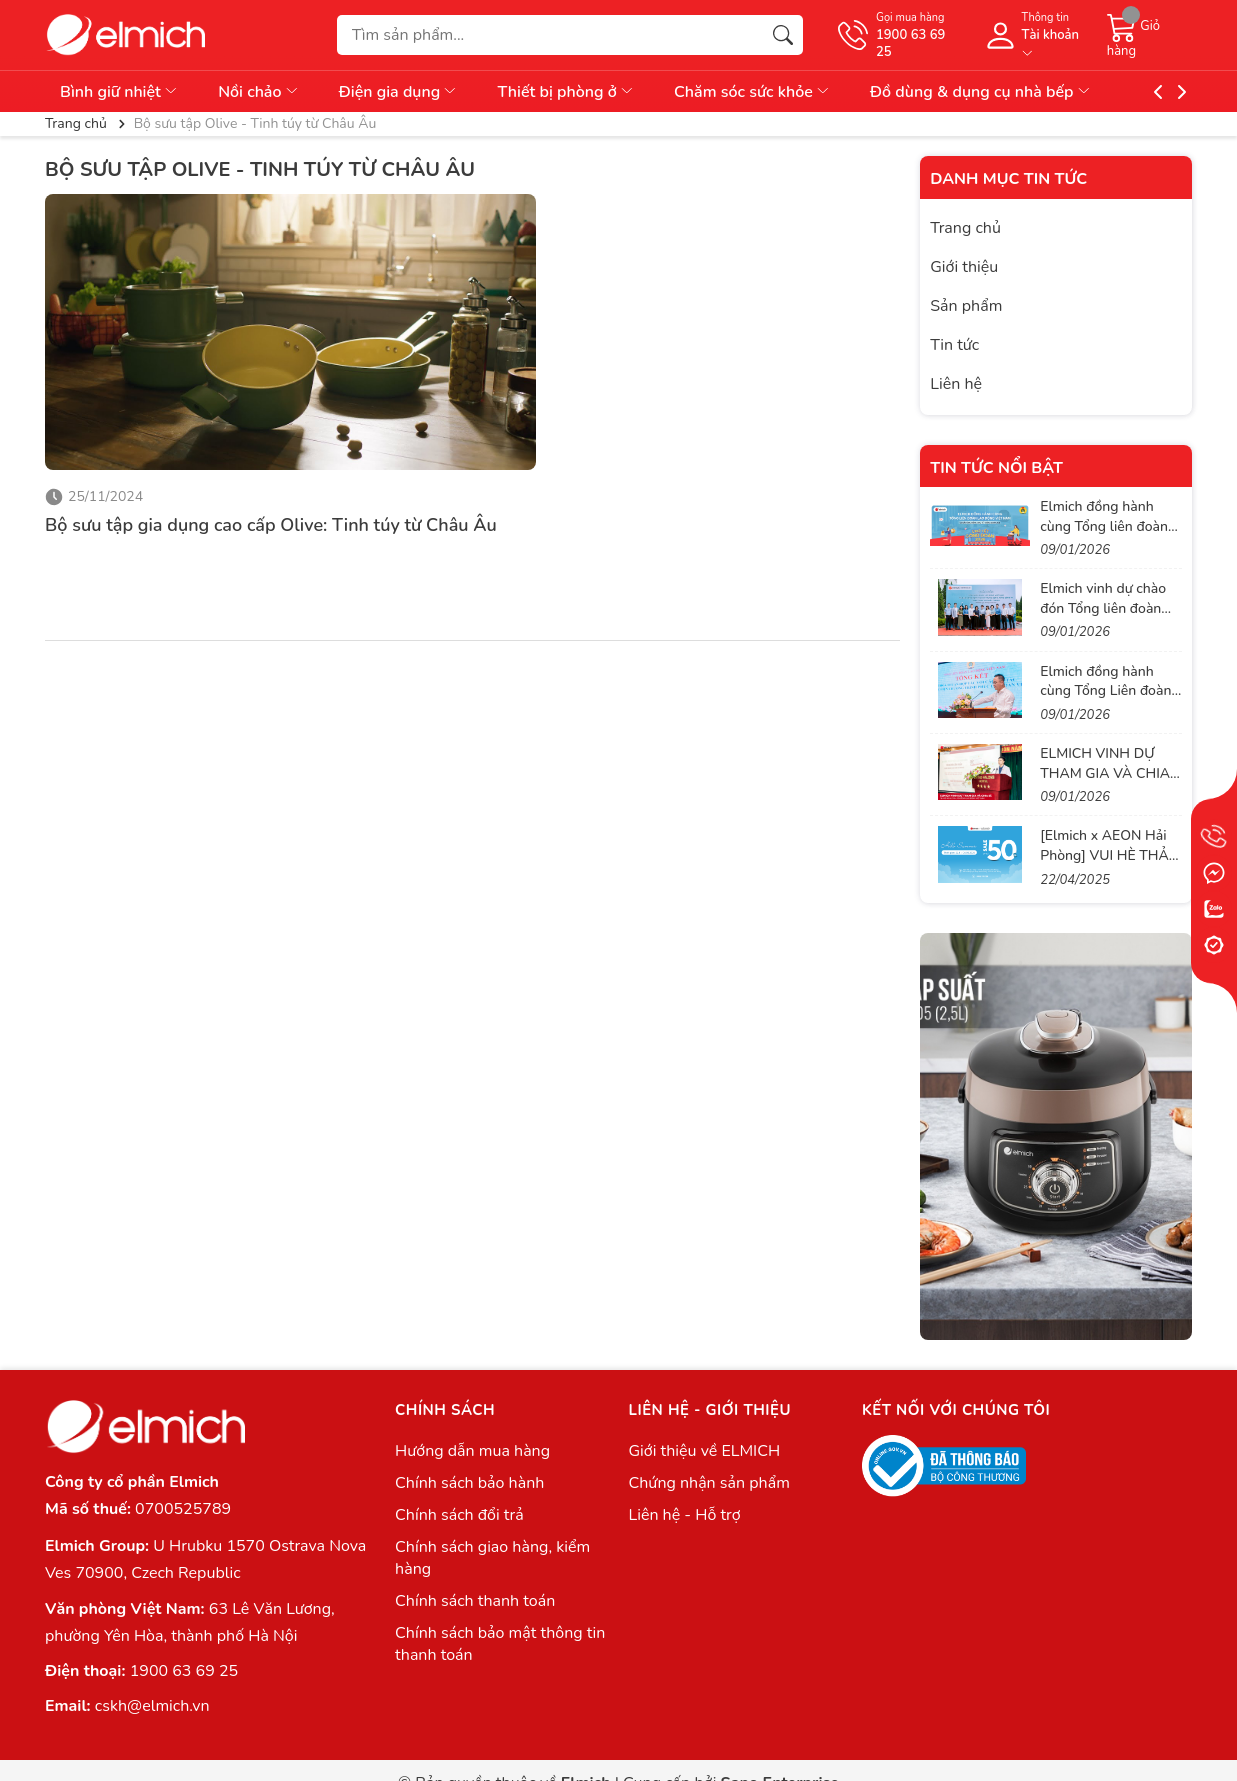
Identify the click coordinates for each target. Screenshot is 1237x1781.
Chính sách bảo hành (469, 1483)
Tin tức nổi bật (996, 468)
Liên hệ (956, 384)
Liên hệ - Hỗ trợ (684, 1515)
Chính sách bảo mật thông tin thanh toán (500, 1644)
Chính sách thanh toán (475, 1601)
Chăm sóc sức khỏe (752, 92)
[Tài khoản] (1035, 35)
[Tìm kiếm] (783, 35)
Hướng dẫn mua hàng (472, 1451)
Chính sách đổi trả (459, 1515)
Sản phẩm (966, 306)
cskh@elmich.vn (152, 1706)
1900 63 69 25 (184, 1671)
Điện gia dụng (399, 92)
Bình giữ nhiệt (119, 92)
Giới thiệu (964, 267)
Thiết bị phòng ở (566, 92)
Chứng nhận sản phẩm (708, 1483)
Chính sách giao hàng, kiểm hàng (492, 1558)
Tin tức (954, 345)
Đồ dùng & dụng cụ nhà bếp (981, 92)
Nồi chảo (259, 92)
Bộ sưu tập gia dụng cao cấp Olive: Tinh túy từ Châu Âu (271, 525)
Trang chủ (965, 228)
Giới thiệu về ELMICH (704, 1451)
